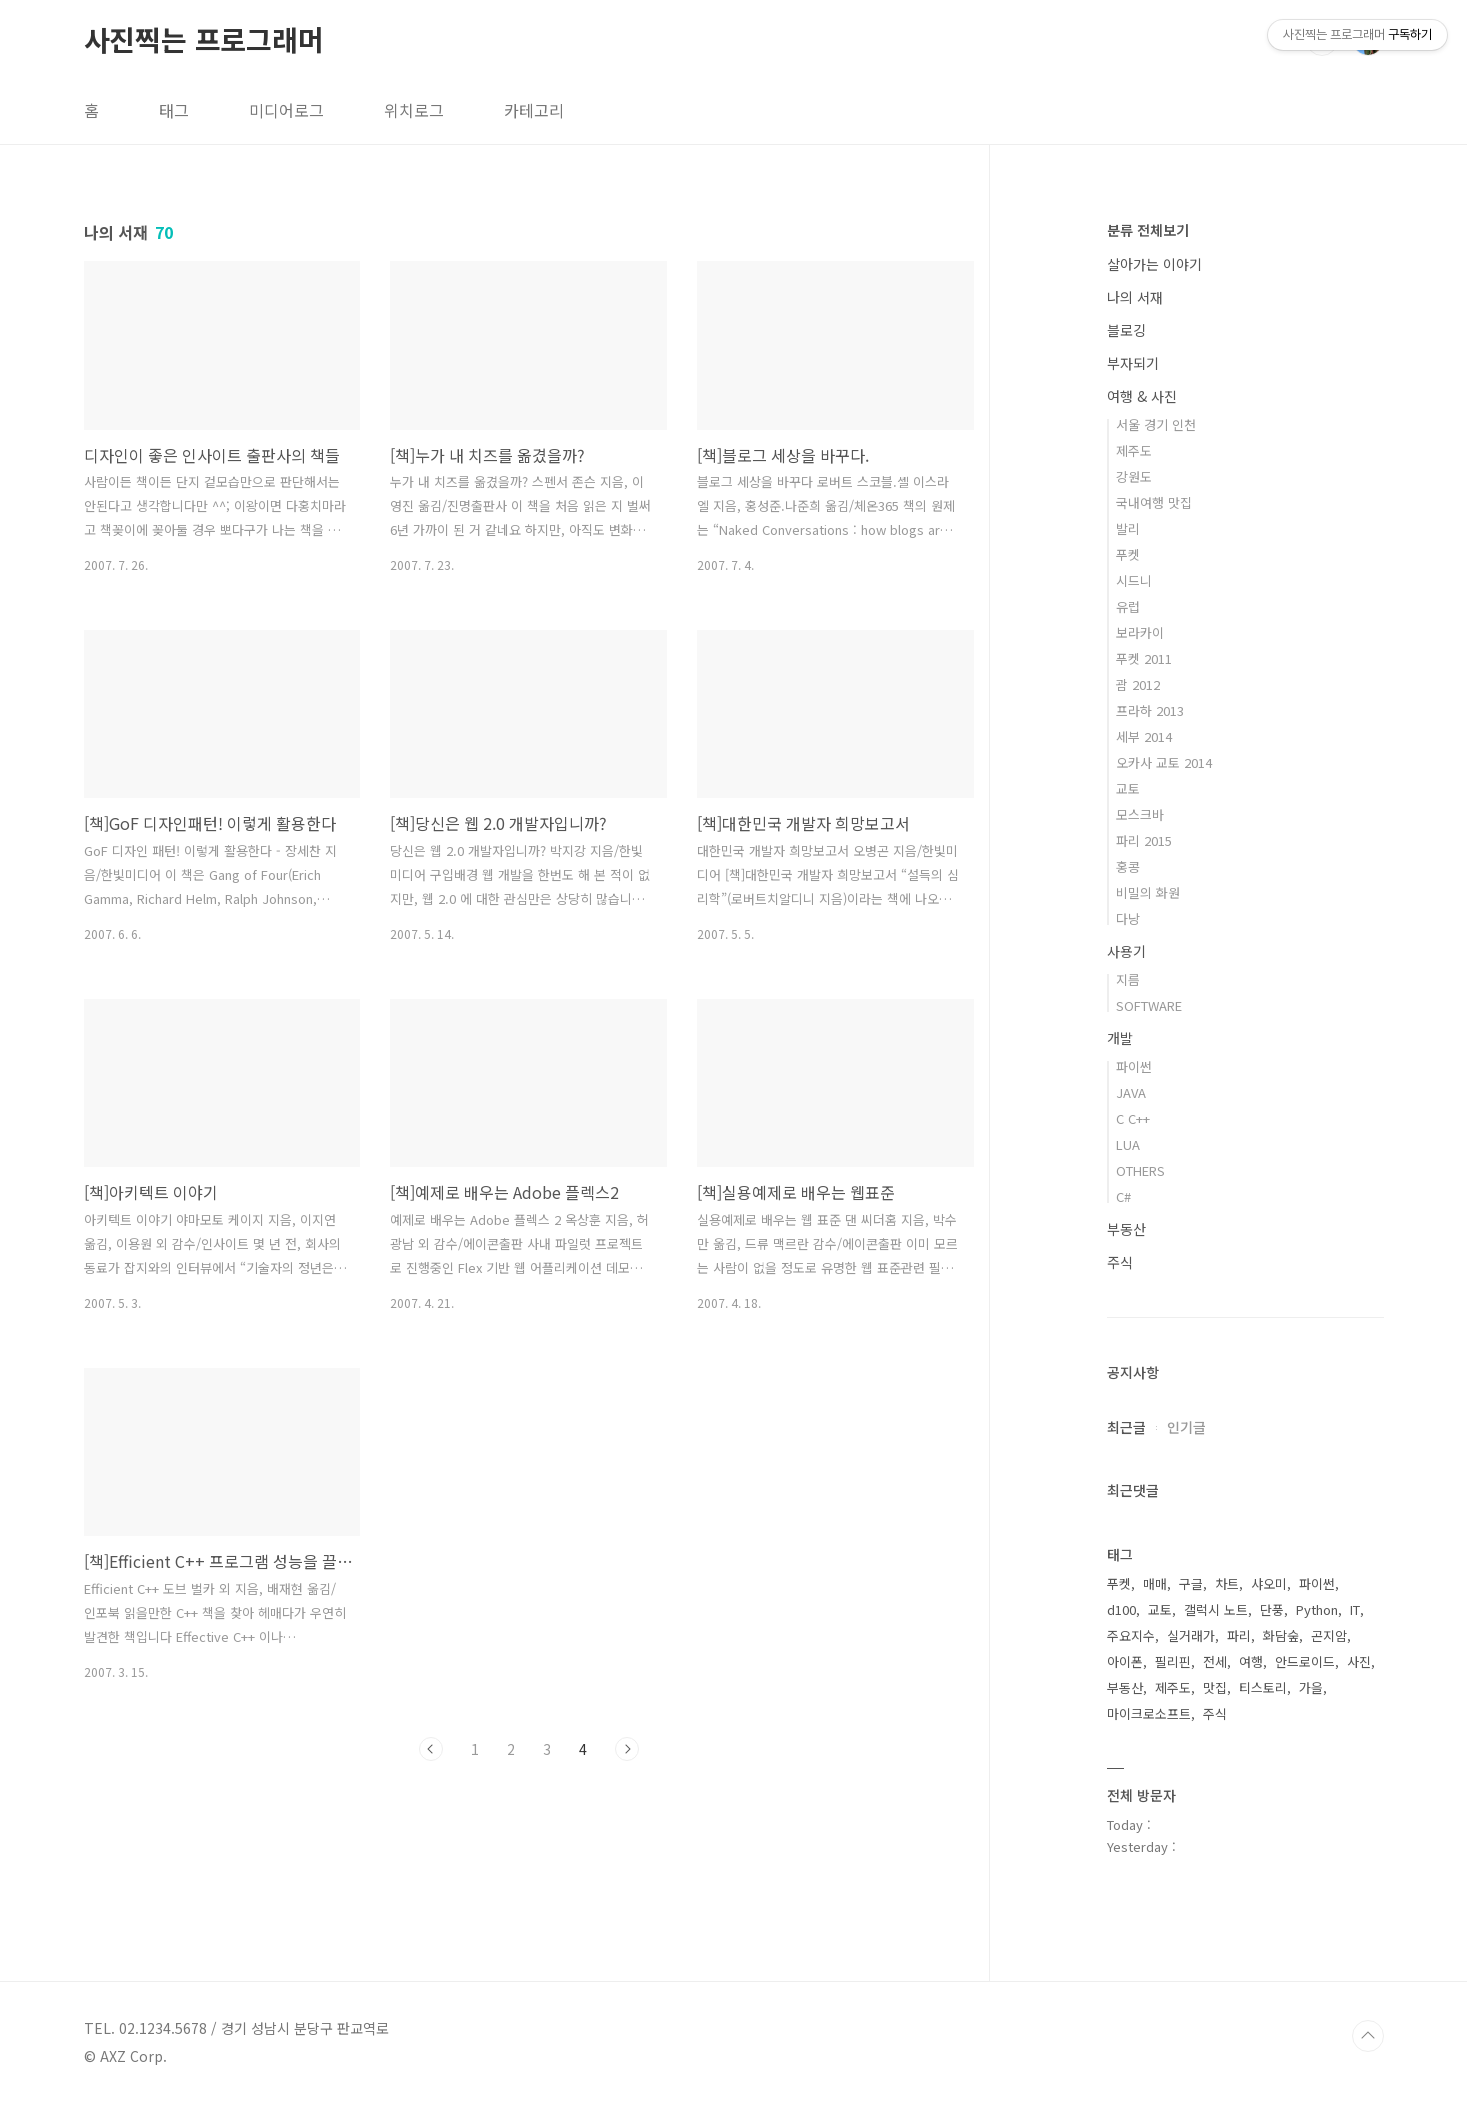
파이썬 (1134, 1066)
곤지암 (1329, 1635)
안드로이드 (1305, 1661)
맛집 (1215, 1687)
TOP (1368, 2036)
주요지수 (1131, 1635)
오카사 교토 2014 (1164, 762)
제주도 (1134, 450)
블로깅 (1126, 330)
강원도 (1134, 476)
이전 (431, 1749)
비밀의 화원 (1148, 892)
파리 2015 (1144, 840)
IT (1355, 1609)
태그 (174, 110)
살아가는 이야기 (1154, 264)
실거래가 (1191, 1635)
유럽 (1128, 606)
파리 (1239, 1635)
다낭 (1128, 918)
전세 (1215, 1661)
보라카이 (1140, 632)
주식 (1120, 1262)
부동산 (1126, 1229)
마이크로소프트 (1149, 1713)
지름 (1128, 979)
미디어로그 (286, 110)
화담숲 (1281, 1635)
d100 (1121, 1609)
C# (1123, 1196)
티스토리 (1263, 1687)
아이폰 (1125, 1661)
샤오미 (1269, 1583)
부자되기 (1133, 363)
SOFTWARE (1149, 1005)
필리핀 (1173, 1661)
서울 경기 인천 (1156, 424)
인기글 (1186, 1427)
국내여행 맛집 (1154, 502)
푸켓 (1128, 554)
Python (1317, 1609)
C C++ (1133, 1118)
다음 (627, 1749)
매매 (1155, 1583)
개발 (1120, 1038)
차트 (1227, 1583)
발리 (1128, 528)
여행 (1251, 1661)
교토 (1128, 788)
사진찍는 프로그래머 (204, 39)
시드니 (1134, 580)
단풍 (1272, 1609)
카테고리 (534, 110)
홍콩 (1128, 866)
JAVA (1131, 1092)
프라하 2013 (1150, 710)
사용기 (1126, 951)
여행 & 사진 (1142, 396)
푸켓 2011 (1144, 658)
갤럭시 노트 (1216, 1609)
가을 (1311, 1687)
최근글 (1126, 1427)
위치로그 (414, 110)
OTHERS (1140, 1170)
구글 (1191, 1583)
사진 (1359, 1661)
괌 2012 (1138, 684)
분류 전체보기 (1148, 230)
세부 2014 (1144, 736)
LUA (1128, 1144)
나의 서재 (1135, 297)
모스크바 (1140, 814)
